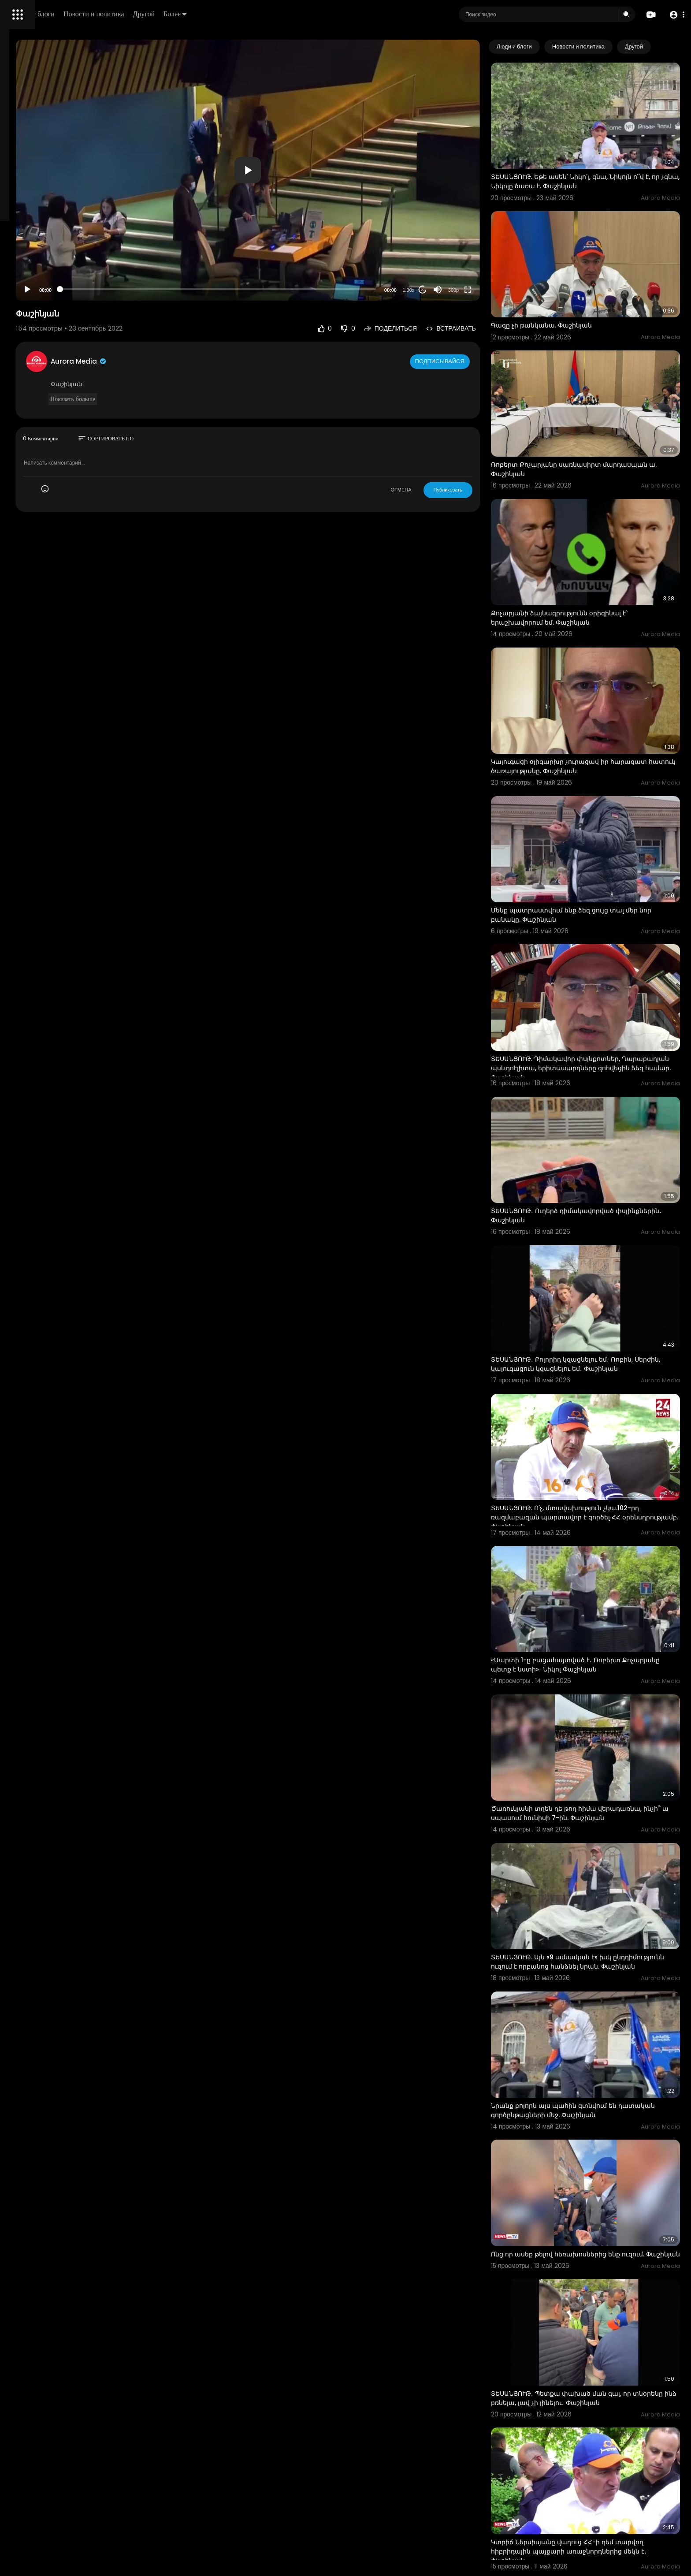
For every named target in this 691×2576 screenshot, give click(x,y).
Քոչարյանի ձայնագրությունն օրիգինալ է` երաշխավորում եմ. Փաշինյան (593, 541)
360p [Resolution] (487, 245)
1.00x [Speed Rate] (443, 245)
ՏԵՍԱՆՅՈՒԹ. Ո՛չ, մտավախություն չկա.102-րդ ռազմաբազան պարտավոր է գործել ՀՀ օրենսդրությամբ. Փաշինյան (599, 1324)
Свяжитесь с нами (55, 300)
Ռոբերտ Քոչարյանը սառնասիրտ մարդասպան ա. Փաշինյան (580, 411)
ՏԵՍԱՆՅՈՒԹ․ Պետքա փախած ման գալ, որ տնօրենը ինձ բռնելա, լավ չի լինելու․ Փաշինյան (602, 2103)
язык (58, 310)
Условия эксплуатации (41, 279)
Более (298, 14)
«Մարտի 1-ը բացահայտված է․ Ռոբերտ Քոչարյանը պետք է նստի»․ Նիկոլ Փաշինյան (597, 1453)
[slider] (292, 244)
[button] (674, 15)
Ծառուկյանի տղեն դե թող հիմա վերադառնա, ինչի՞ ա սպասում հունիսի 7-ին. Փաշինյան (600, 1582)
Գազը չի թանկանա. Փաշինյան (575, 287)
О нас (18, 300)
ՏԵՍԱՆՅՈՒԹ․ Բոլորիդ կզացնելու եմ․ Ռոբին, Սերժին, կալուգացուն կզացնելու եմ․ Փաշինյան (602, 1191)
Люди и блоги (157, 14)
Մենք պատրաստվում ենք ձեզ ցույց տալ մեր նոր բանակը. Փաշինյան (598, 799)
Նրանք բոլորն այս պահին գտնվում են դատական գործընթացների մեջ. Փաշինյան (596, 1844)
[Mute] (472, 244)
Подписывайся (475, 316)
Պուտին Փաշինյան (556, 2493)
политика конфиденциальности (53, 290)
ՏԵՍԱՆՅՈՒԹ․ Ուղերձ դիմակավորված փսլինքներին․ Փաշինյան (586, 1062)
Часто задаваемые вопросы (48, 269)
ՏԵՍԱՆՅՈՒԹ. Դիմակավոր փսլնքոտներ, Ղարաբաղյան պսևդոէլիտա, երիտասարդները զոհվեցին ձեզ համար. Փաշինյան (602, 933)
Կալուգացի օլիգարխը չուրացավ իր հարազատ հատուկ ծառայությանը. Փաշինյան (601, 670)
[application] (322, 148)
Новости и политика (217, 14)
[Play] (141, 244)
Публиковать (482, 444)
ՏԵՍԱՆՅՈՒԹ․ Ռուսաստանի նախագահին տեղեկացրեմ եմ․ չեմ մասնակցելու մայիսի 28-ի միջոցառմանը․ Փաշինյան (602, 2369)
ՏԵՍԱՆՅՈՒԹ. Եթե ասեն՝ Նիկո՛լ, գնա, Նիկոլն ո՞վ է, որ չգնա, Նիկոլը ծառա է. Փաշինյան (601, 162)
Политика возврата (36, 258)
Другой (267, 14)
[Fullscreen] (502, 244)
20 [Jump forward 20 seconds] (457, 245)
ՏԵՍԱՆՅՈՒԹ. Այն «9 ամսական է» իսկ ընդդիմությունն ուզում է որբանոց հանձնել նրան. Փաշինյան (595, 1716)
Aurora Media (193, 316)
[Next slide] (668, 47)
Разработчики (29, 310)
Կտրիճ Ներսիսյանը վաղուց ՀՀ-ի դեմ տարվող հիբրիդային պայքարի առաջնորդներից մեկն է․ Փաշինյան (601, 2236)
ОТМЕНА (435, 444)
